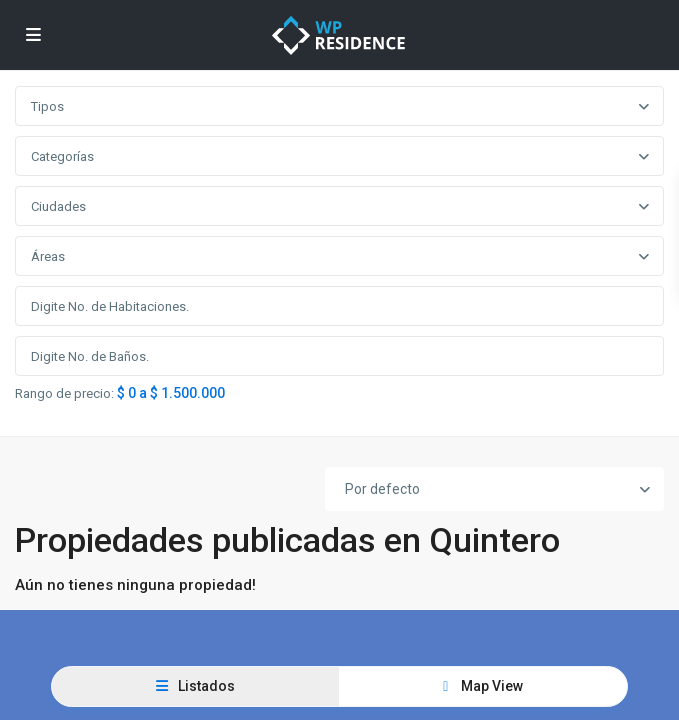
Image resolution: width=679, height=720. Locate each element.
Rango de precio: (64, 394)
